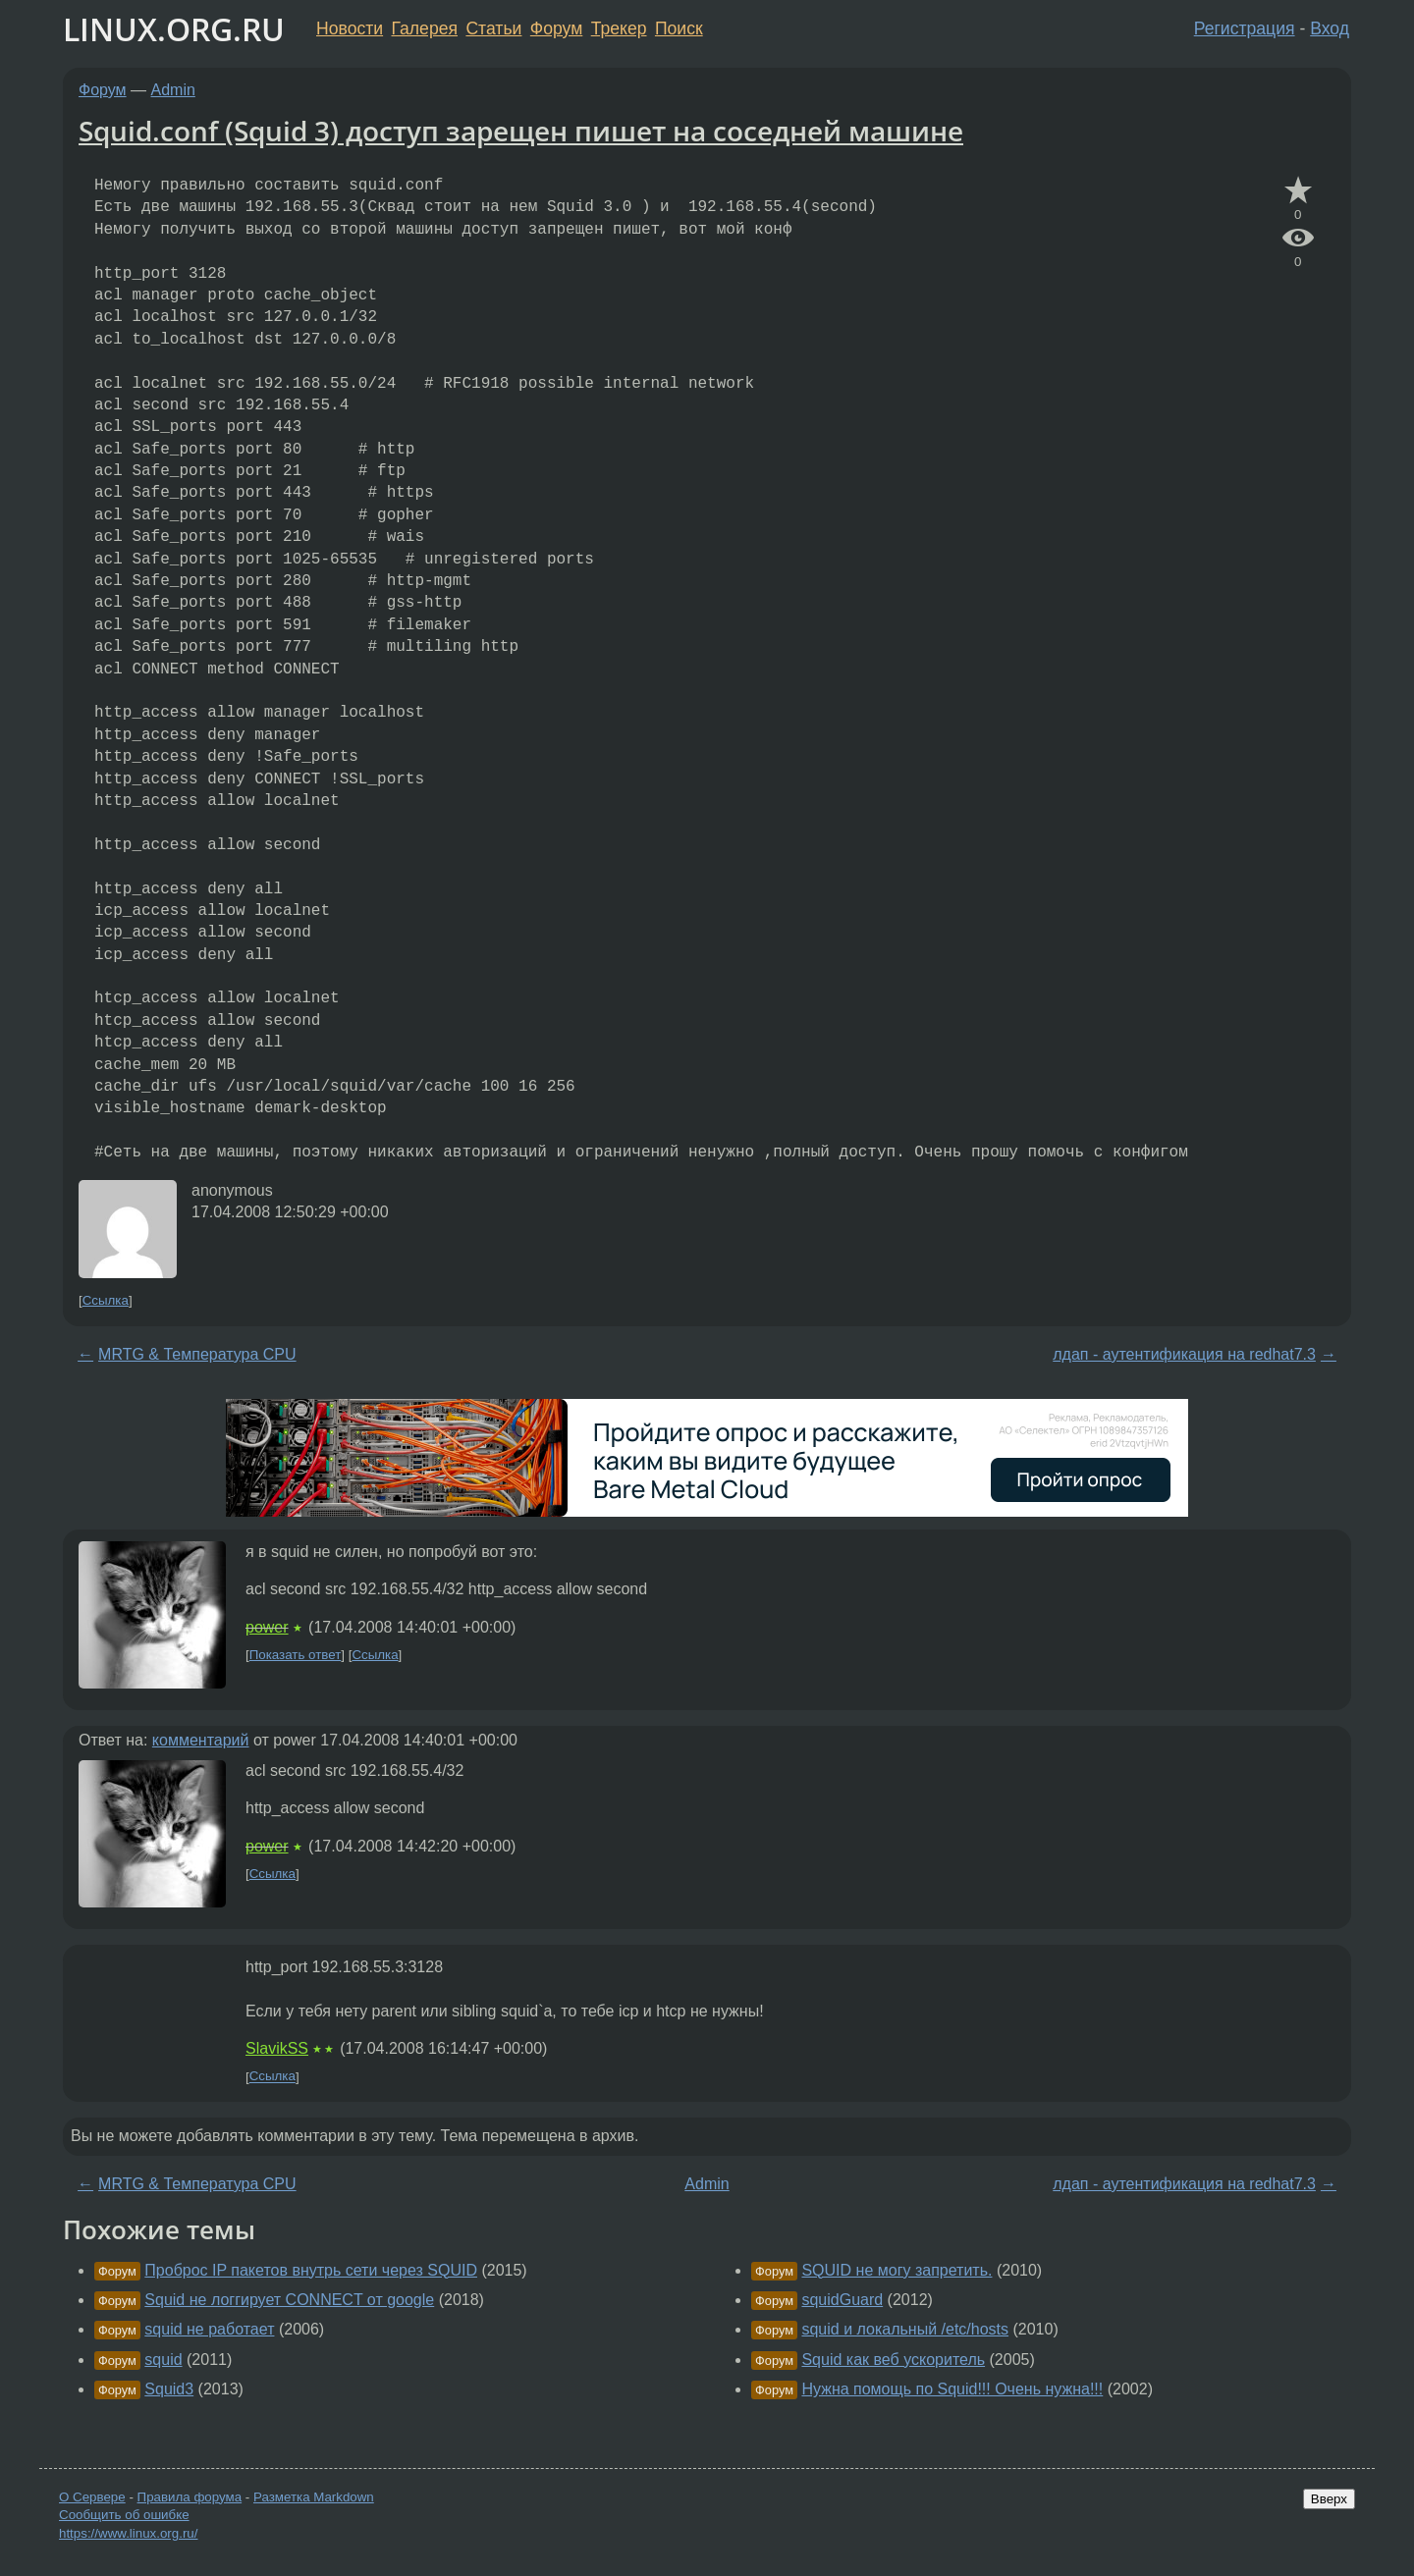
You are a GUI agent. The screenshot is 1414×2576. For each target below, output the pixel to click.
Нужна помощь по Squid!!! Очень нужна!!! (952, 2389)
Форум (556, 28)
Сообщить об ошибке (124, 2514)
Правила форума (190, 2497)
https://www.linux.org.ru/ (128, 2533)
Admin (173, 89)
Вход (1329, 28)
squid (163, 2359)
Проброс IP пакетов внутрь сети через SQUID (310, 2270)
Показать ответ (295, 1654)
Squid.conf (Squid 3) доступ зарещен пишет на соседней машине (521, 130)
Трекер (619, 28)
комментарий (200, 1740)
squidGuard (842, 2299)
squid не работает (209, 2329)
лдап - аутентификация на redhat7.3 (1184, 1354)
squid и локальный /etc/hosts (904, 2329)
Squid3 (168, 2389)
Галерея (425, 28)
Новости (349, 28)
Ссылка (105, 1300)
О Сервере (92, 2497)
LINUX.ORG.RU (174, 29)
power (267, 1627)
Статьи (493, 28)
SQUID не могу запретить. (896, 2270)
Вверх (1329, 2499)
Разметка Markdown (313, 2497)
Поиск (679, 28)
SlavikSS (276, 2048)
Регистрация (1244, 28)
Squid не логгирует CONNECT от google (289, 2299)
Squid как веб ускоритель (893, 2359)
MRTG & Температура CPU (197, 1354)
